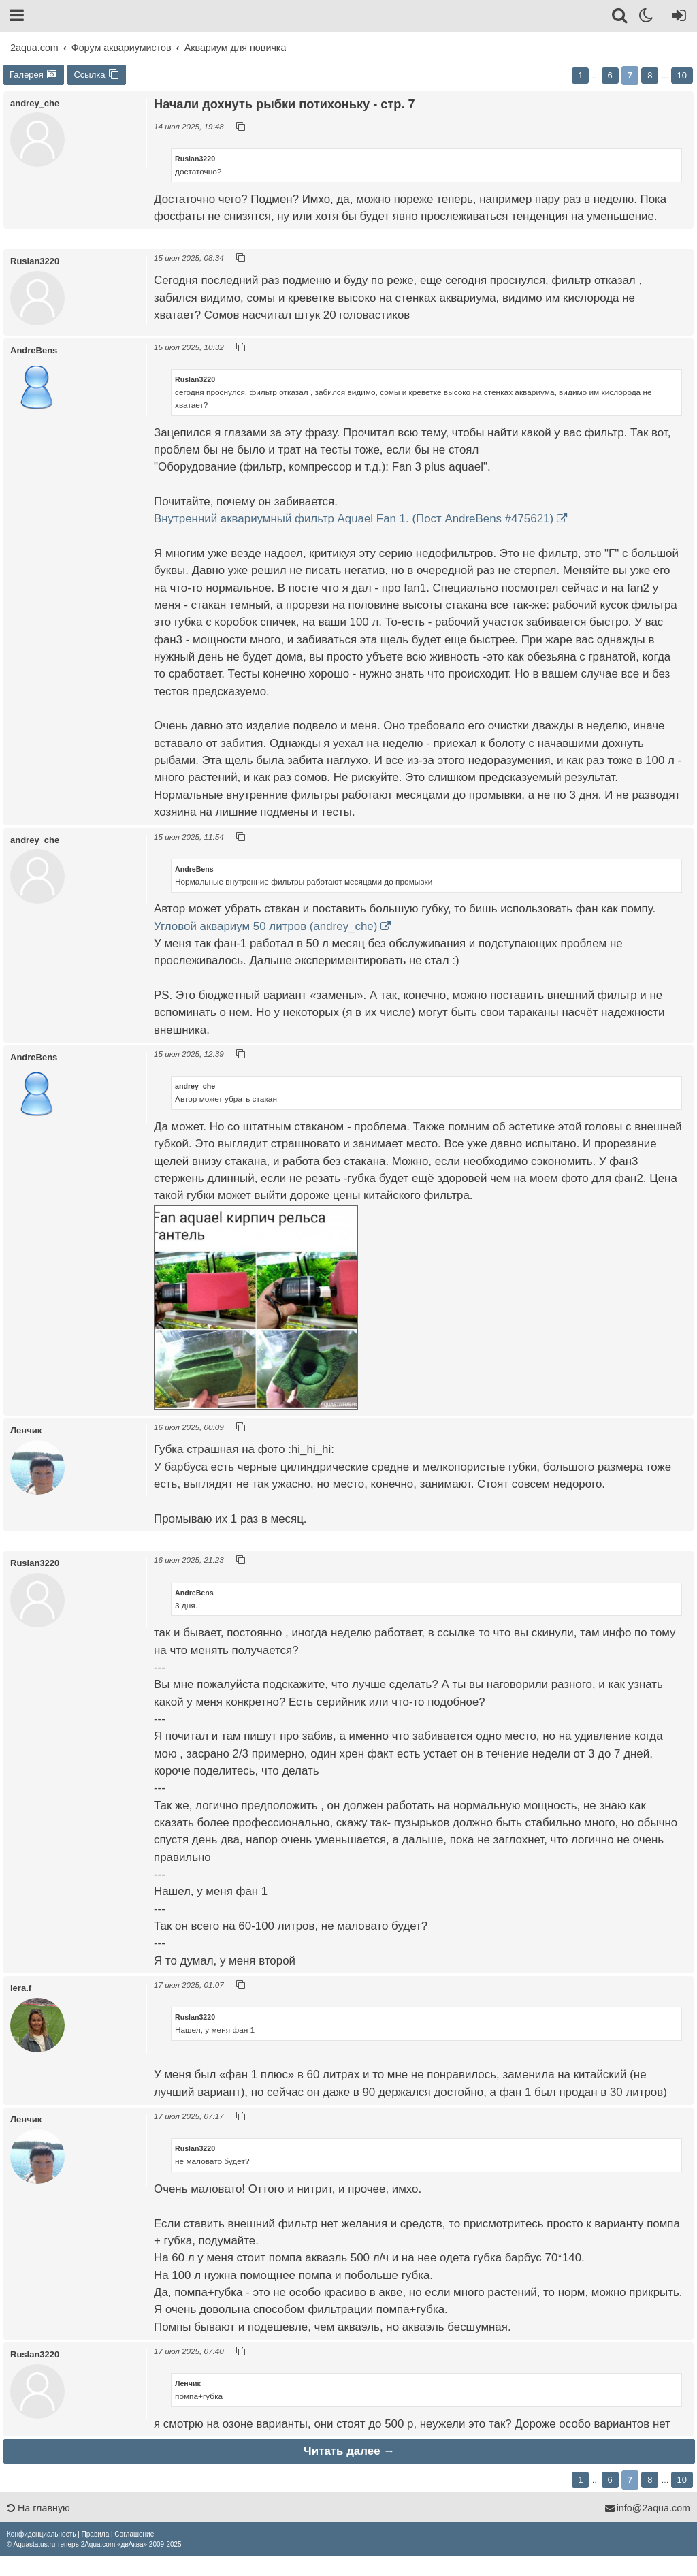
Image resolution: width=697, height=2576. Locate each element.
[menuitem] (41, 2534)
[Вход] (676, 18)
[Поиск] (620, 18)
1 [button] (580, 75)
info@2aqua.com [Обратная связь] (647, 2507)
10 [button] (682, 75)
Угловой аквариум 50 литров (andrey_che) (265, 926)
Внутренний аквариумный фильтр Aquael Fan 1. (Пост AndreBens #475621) (353, 518)
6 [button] (610, 75)
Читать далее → (349, 2451)
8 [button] (649, 75)
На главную (38, 2507)
